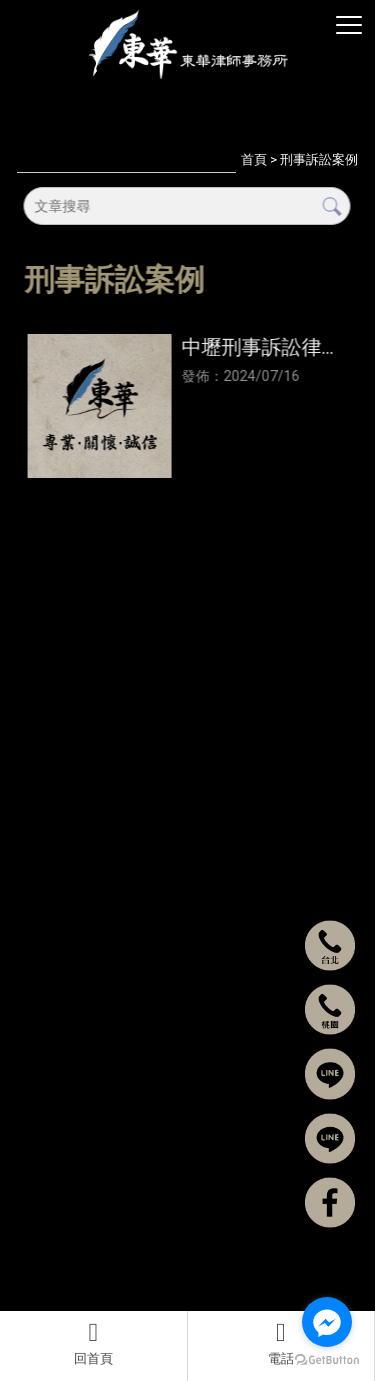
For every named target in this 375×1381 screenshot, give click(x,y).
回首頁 (93, 1343)
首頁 (254, 159)
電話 (281, 1343)
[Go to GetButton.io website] (327, 1360)
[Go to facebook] (327, 1322)
